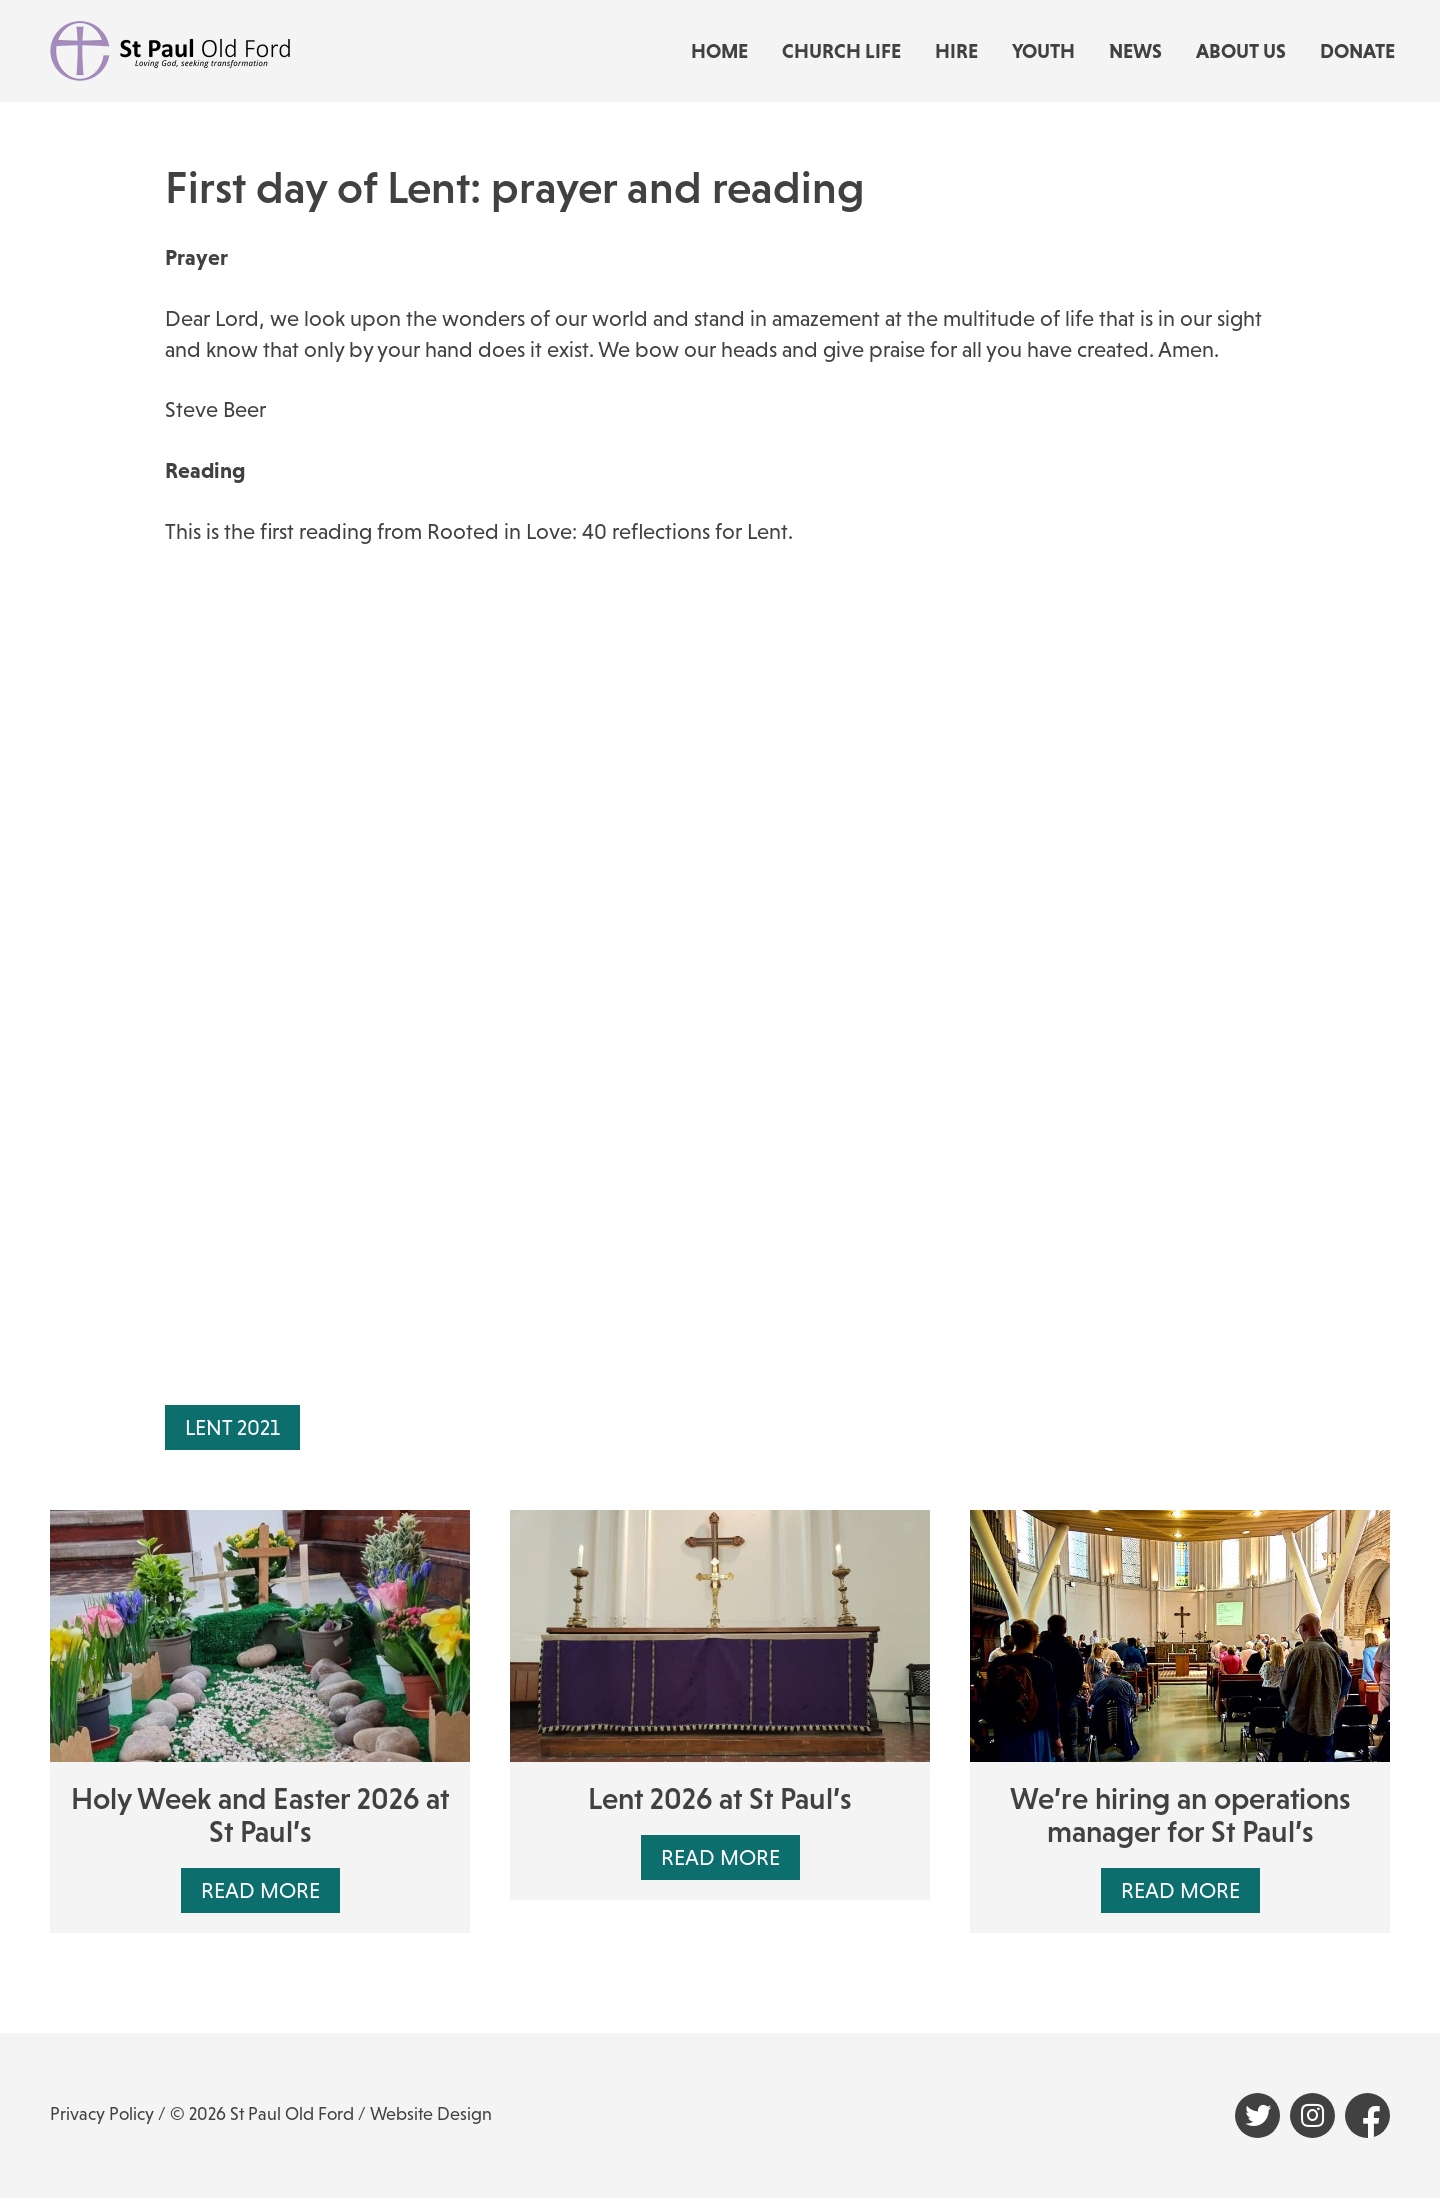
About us (1241, 51)
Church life (841, 51)
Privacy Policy (102, 2114)
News (1135, 51)
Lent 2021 (232, 1427)
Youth (1043, 51)
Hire (956, 51)
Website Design (431, 2114)
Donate (1357, 51)
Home (719, 51)
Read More (260, 1890)
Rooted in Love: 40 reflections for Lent (607, 531)
